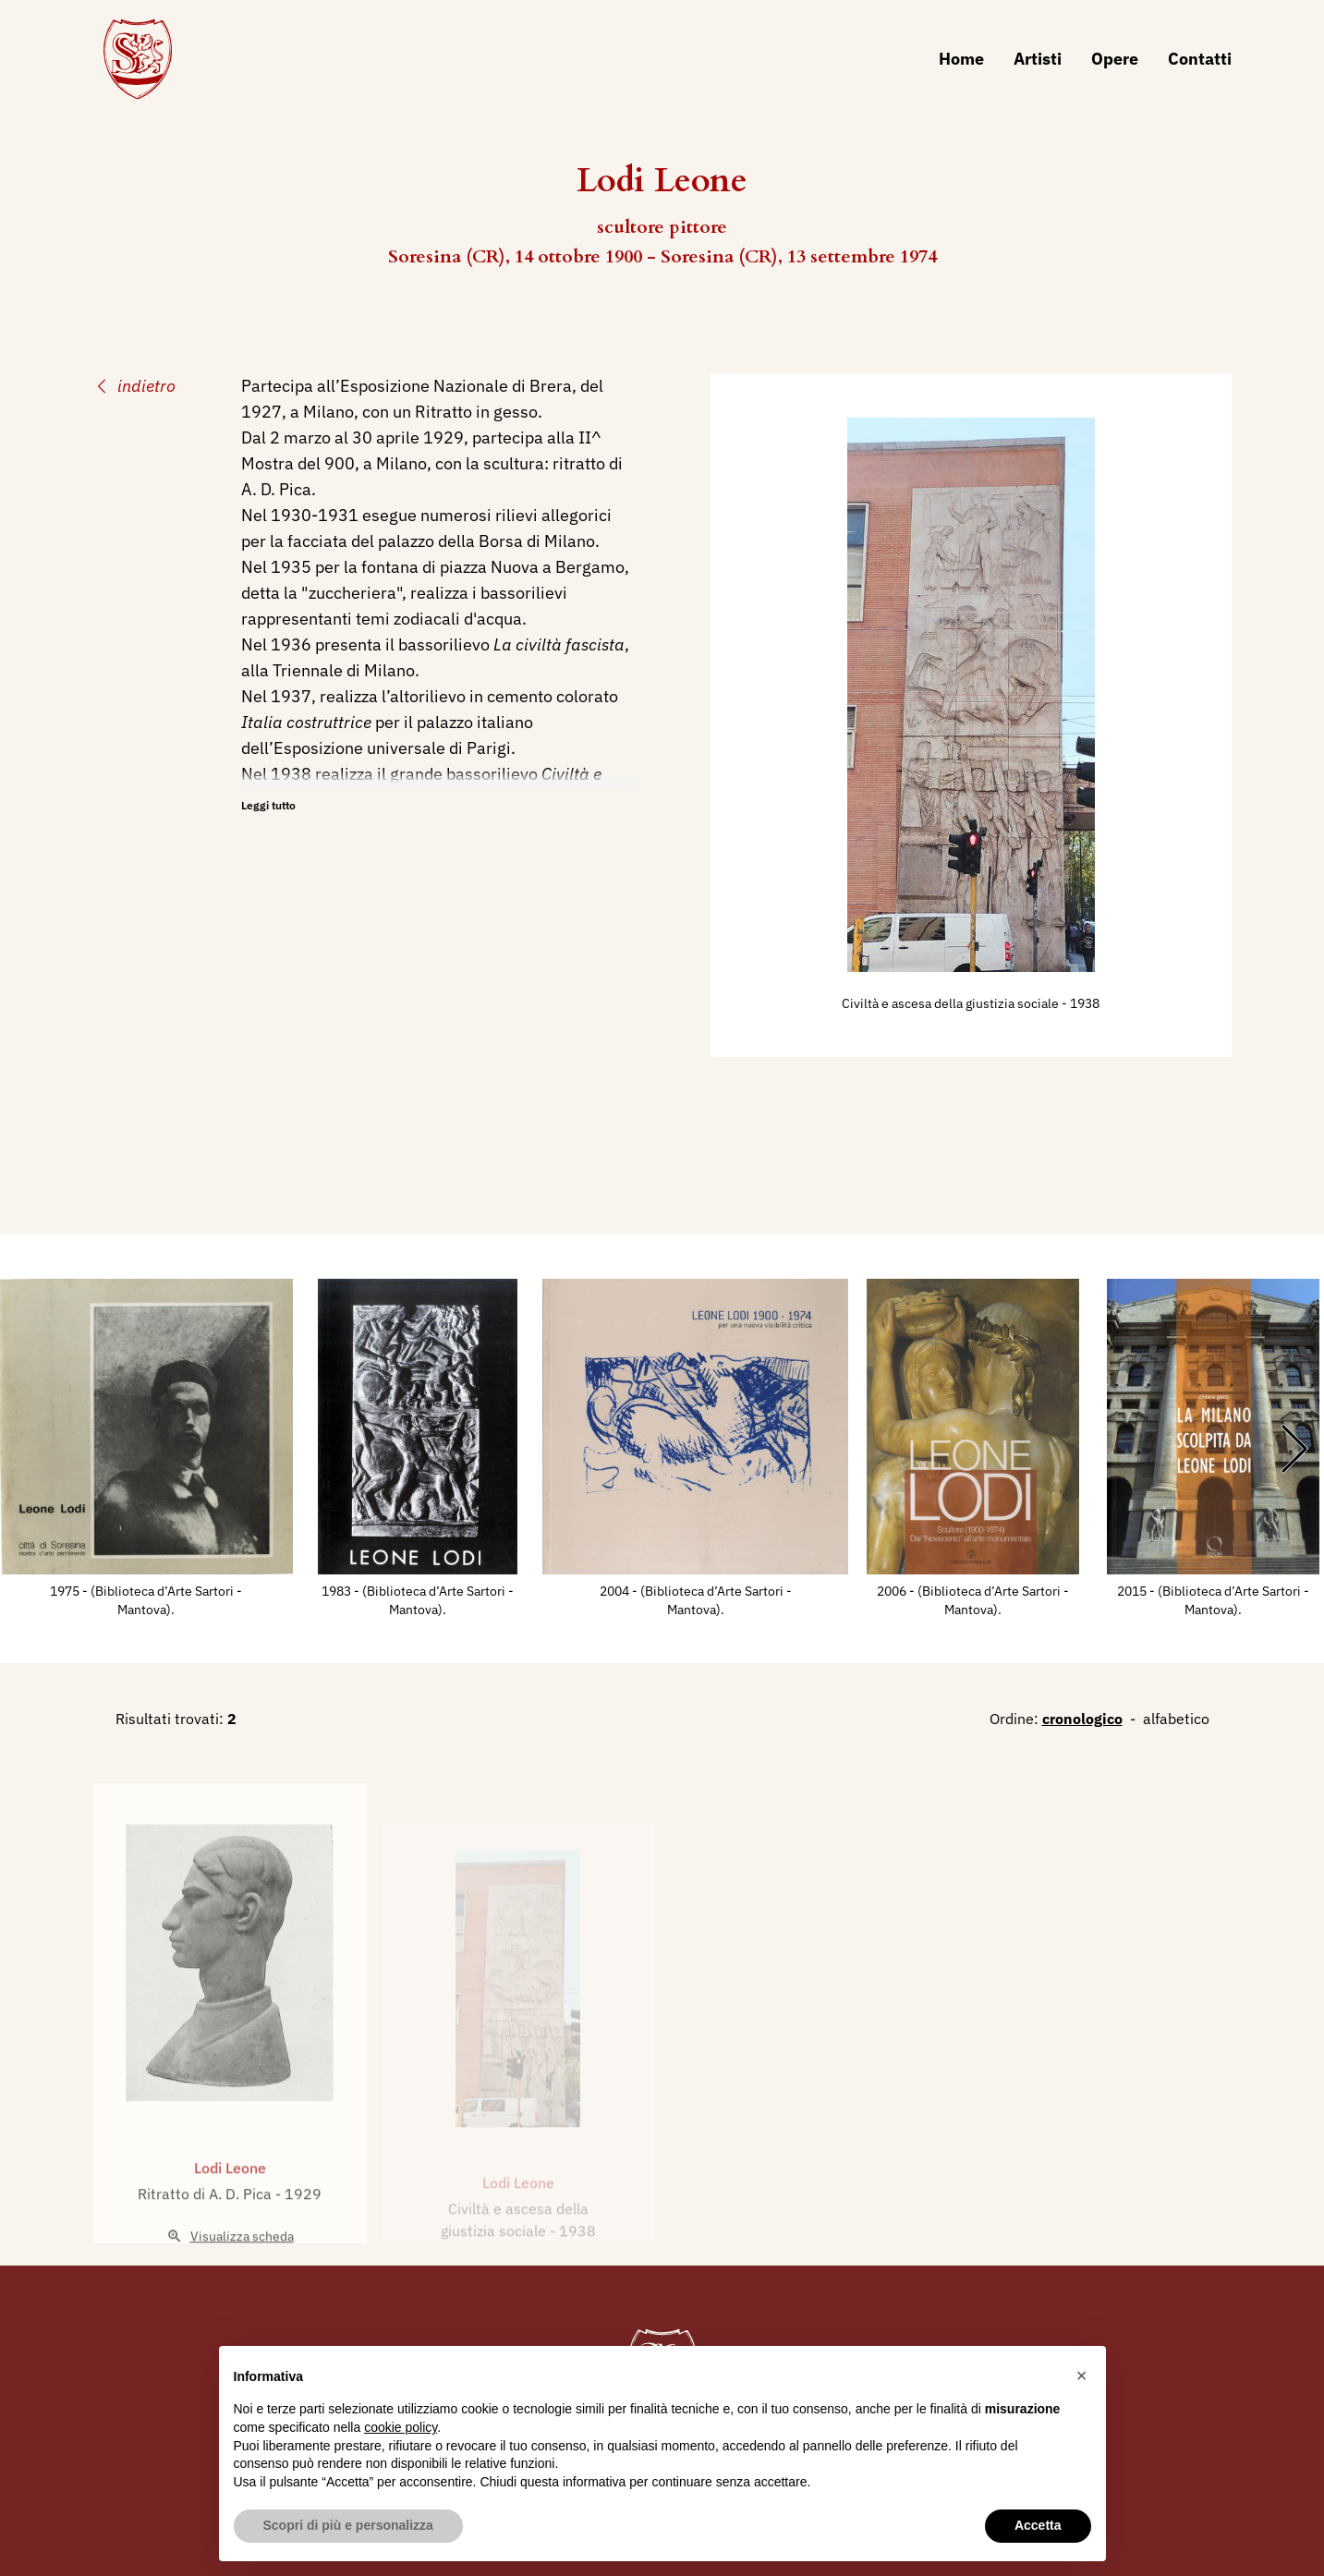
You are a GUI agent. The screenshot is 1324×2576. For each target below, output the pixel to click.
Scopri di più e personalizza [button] (348, 2525)
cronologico (1082, 1718)
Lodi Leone (230, 2220)
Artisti (1038, 58)
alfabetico (1176, 1718)
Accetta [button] (1038, 2525)
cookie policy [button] (400, 2427)
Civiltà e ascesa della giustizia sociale (952, 1003)
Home (961, 58)
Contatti (1200, 58)
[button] (1082, 2375)
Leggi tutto (268, 805)
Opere (1114, 58)
